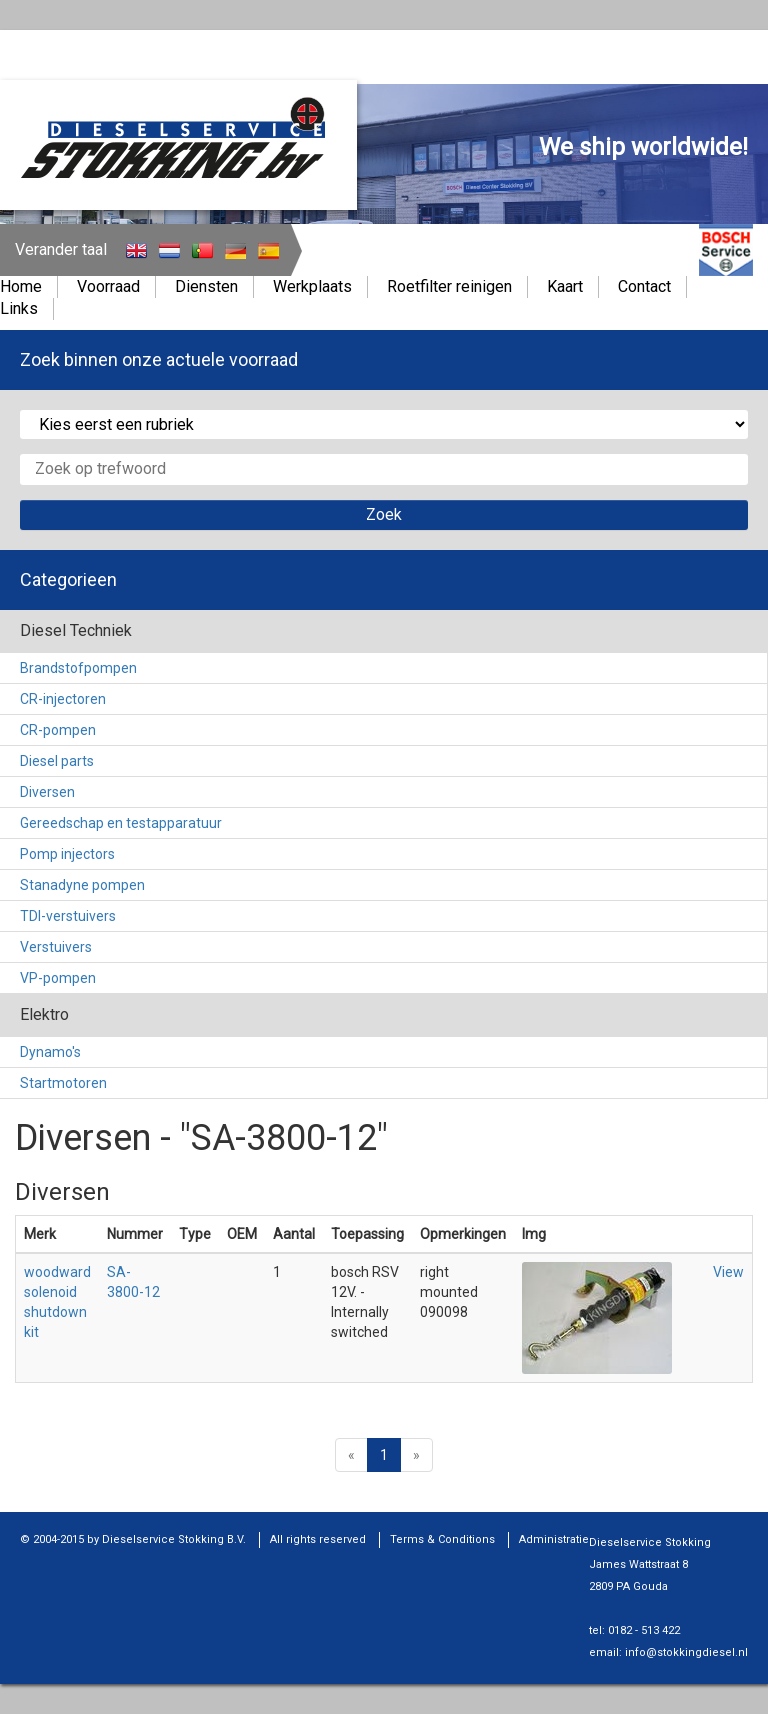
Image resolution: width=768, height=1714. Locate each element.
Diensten (206, 286)
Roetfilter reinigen (449, 286)
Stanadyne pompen (82, 885)
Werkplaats (312, 286)
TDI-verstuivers (68, 916)
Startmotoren (63, 1083)
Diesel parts (57, 761)
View (728, 1272)
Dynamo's (50, 1052)
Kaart (565, 286)
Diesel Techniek (76, 630)
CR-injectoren (63, 699)
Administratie (554, 1539)
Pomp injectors (67, 854)
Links (19, 308)
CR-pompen (58, 730)
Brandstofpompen (78, 668)
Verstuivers (56, 947)
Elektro (44, 1014)
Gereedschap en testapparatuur (121, 823)
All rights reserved (318, 1539)
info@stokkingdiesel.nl (686, 1652)
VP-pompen (58, 978)
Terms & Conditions (442, 1539)
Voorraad (108, 286)
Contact (644, 286)
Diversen (47, 792)
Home (21, 286)
